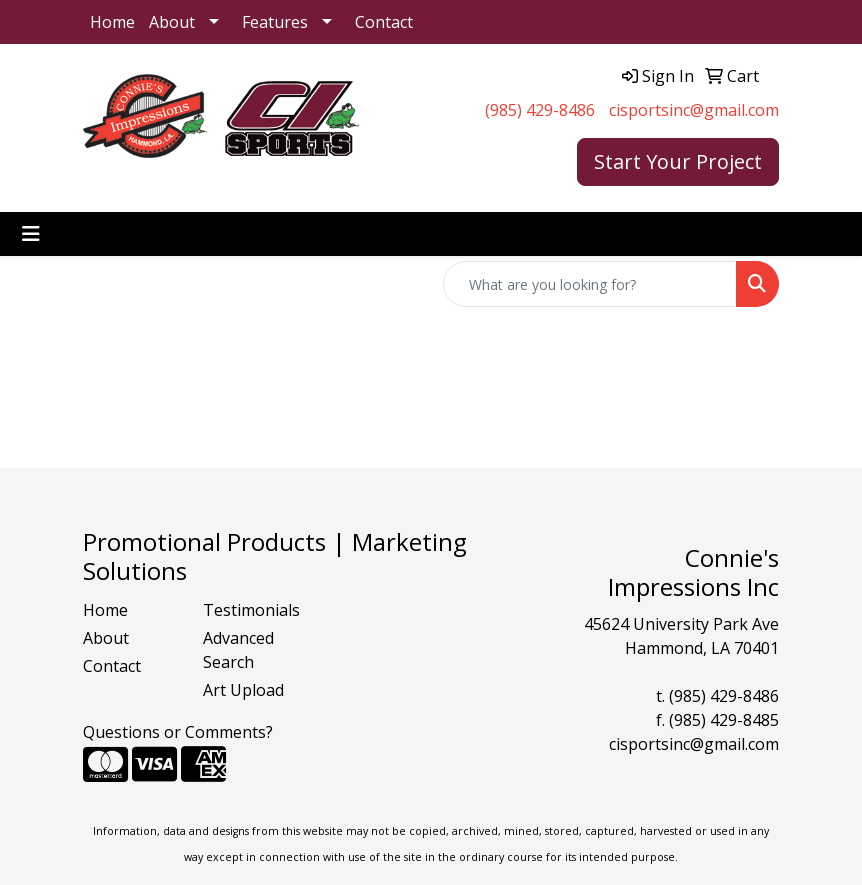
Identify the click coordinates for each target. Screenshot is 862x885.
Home (112, 22)
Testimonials (251, 610)
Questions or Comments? (178, 732)
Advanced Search (238, 650)
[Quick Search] (590, 284)
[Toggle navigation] (31, 234)
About (172, 22)
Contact (384, 22)
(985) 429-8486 (540, 110)
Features (275, 22)
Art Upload (243, 690)
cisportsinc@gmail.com (694, 110)
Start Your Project (678, 161)
